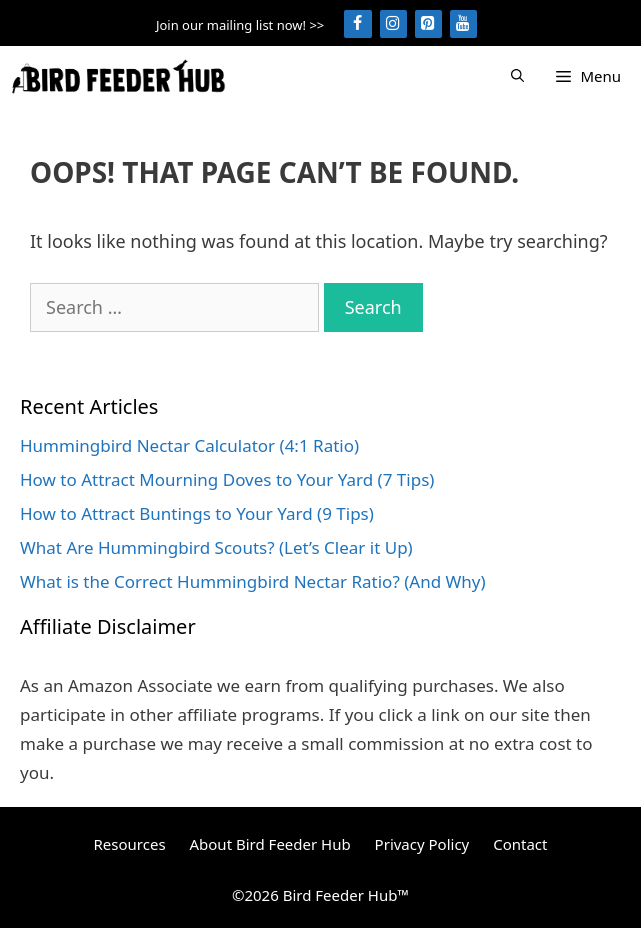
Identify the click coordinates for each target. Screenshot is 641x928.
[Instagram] (393, 24)
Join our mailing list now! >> (240, 25)
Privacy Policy (422, 844)
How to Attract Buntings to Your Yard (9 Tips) (197, 513)
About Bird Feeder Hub (269, 844)
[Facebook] (357, 24)
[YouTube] (463, 24)
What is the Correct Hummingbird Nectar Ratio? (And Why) (253, 581)
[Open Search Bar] (517, 76)
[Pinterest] (428, 24)
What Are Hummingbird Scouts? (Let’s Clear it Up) (216, 547)
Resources (130, 844)
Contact (520, 844)
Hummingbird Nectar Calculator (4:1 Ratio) (189, 445)
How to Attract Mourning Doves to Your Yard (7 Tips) (227, 479)
